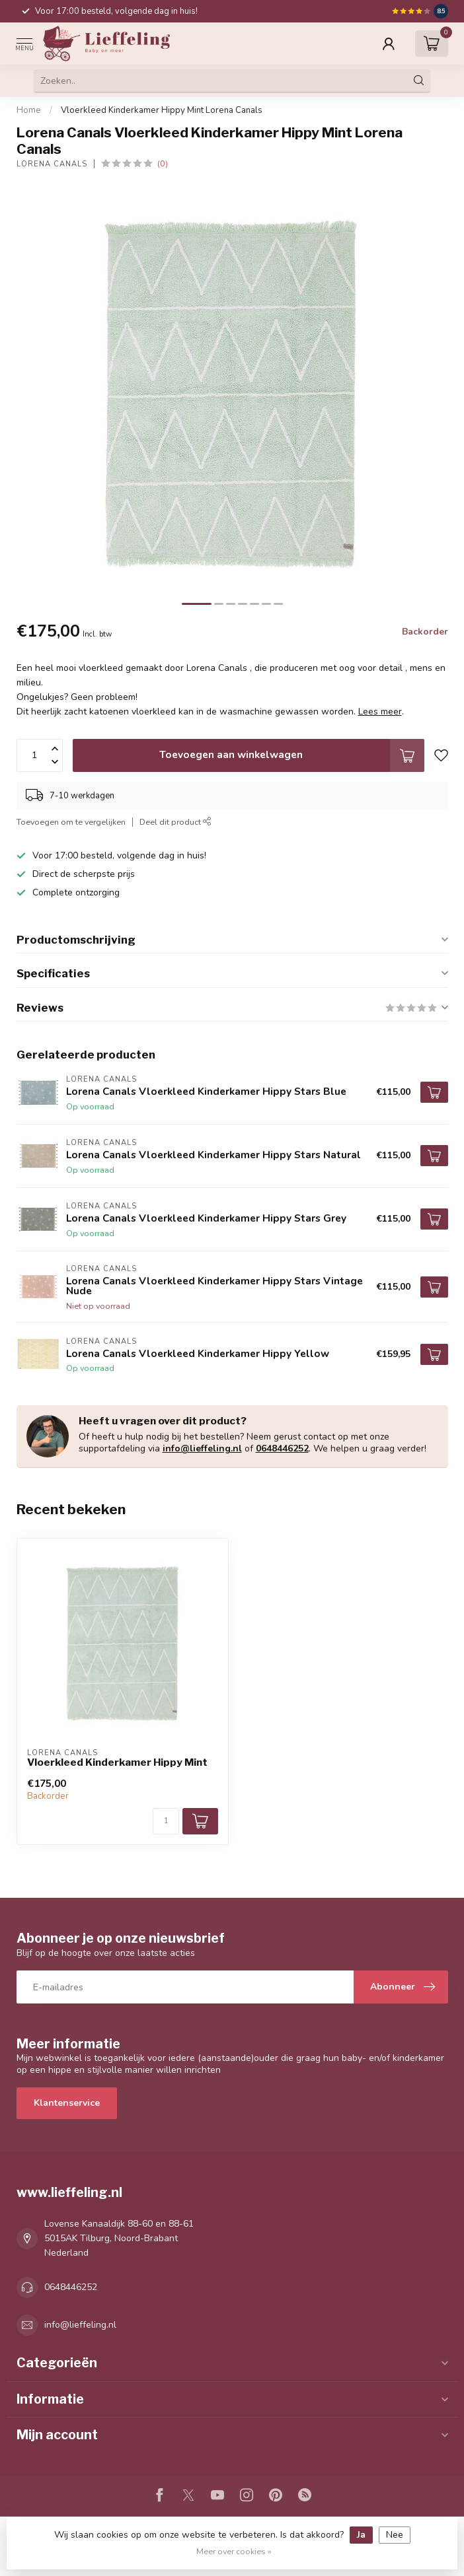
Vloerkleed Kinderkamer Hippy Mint (117, 1762)
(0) (162, 163)
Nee (394, 2534)
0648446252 (282, 1448)
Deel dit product (175, 821)
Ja (361, 2534)
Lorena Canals (52, 164)
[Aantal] (166, 1821)
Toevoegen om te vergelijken (71, 821)
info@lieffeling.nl (202, 1448)
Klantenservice (67, 2103)
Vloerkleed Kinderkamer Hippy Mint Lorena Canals (161, 110)
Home (29, 110)
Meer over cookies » (234, 2551)
